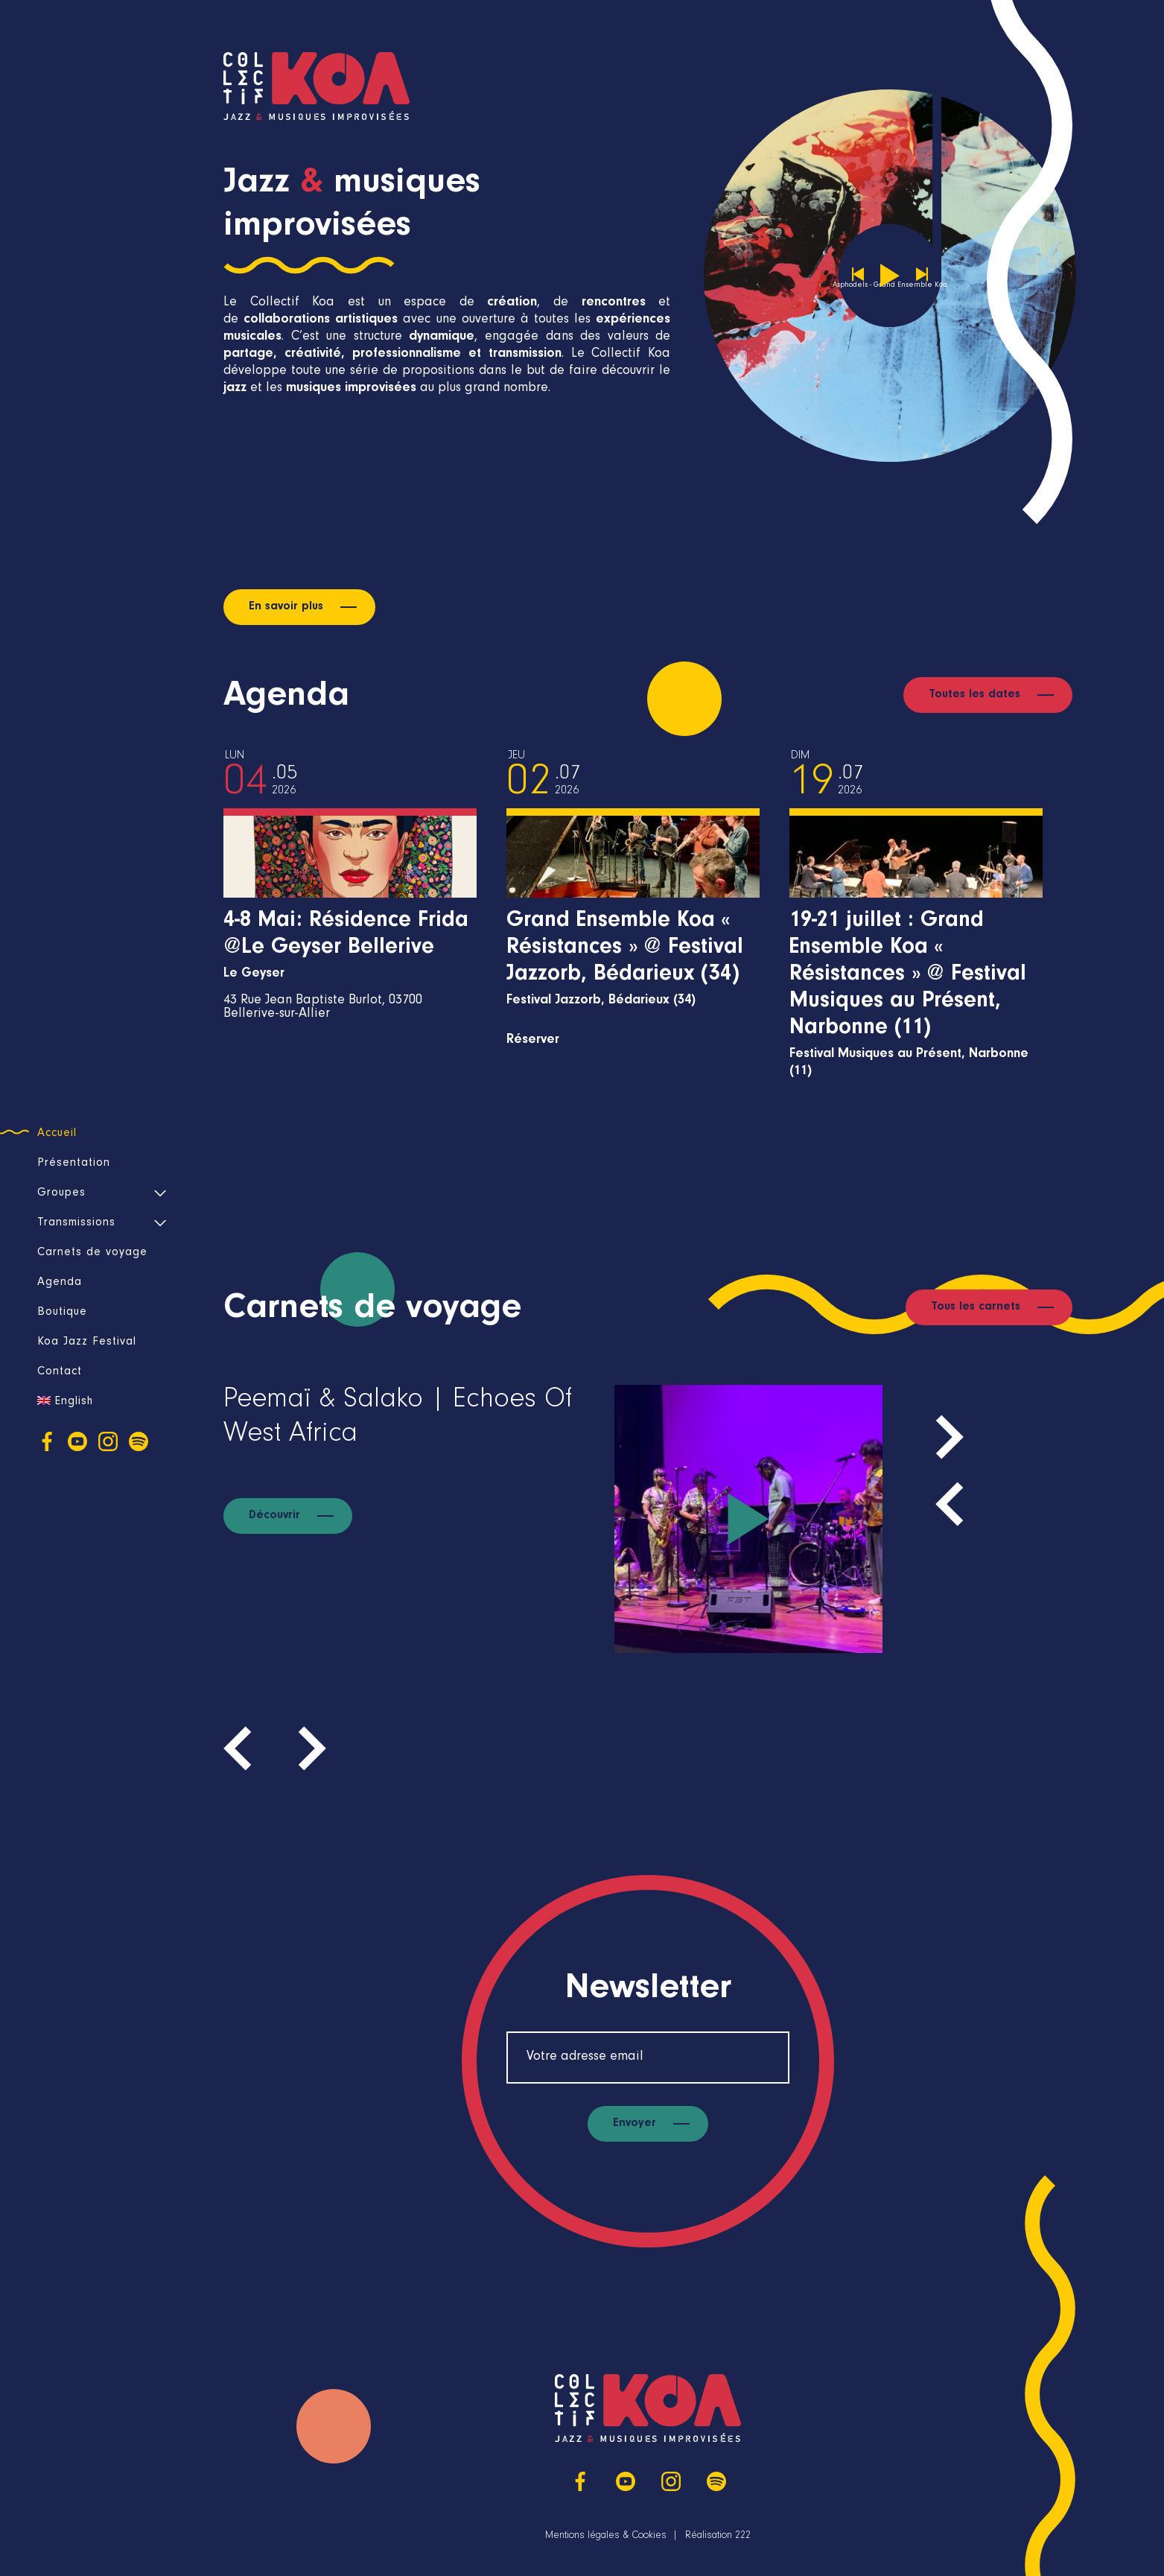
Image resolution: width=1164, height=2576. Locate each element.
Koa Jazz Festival (86, 1342)
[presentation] (949, 1504)
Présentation (73, 1164)
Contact (59, 1372)
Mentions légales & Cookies (606, 2536)
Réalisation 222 (718, 2536)
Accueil (57, 1134)
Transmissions (76, 1223)
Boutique (62, 1313)
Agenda (59, 1283)
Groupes (61, 1193)
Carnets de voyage (92, 1253)
